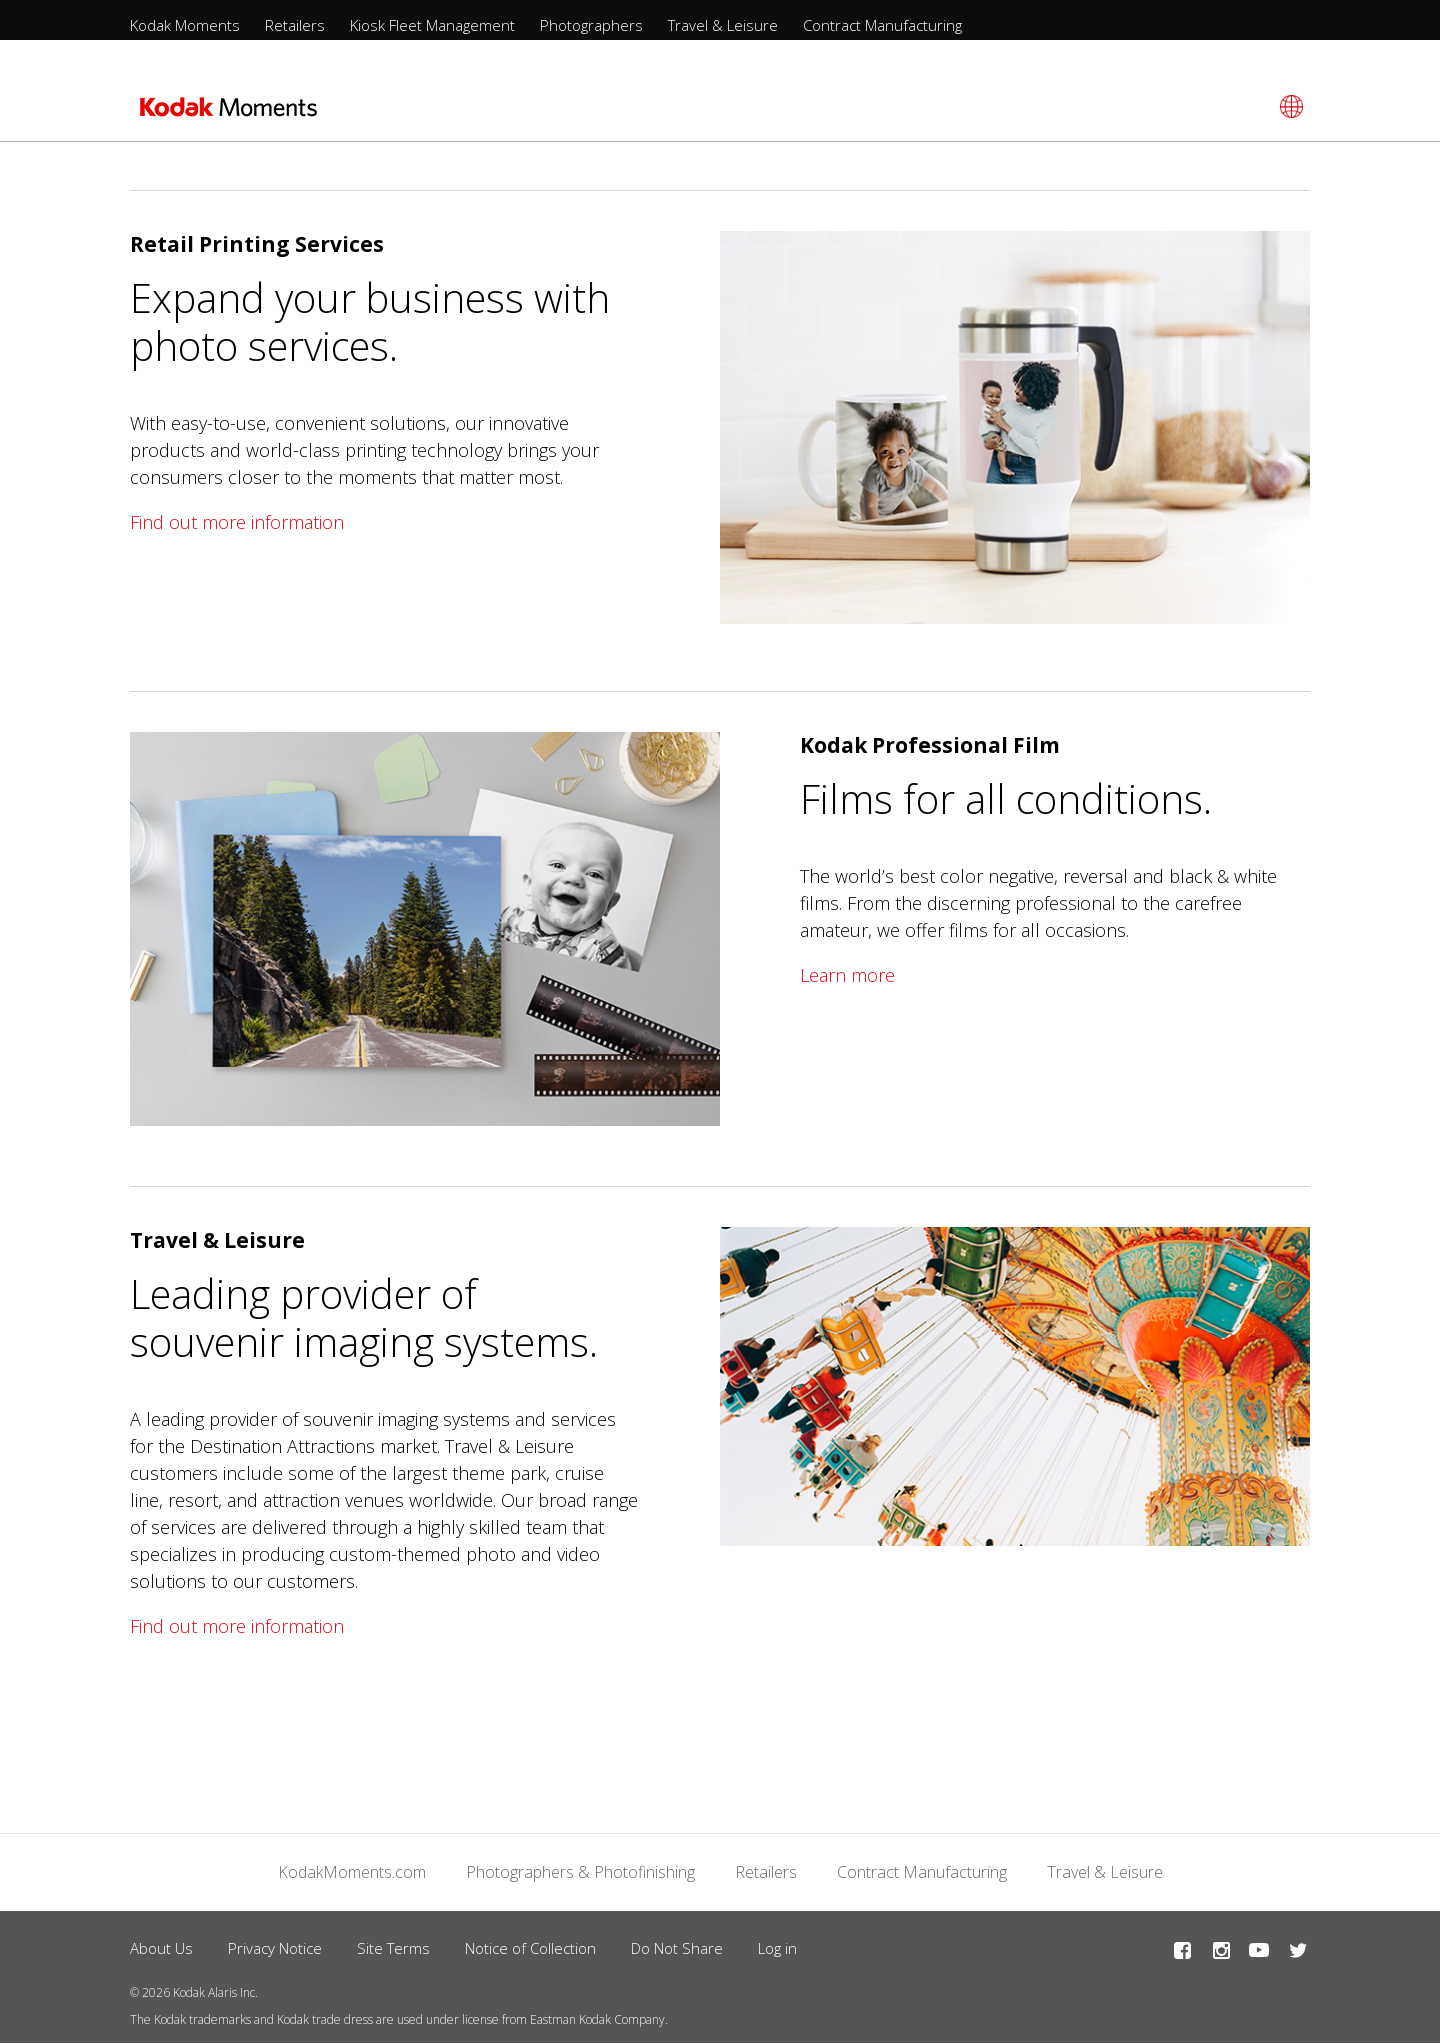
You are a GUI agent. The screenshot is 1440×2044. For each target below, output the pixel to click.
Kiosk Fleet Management (432, 25)
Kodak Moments (185, 25)
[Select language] (1288, 106)
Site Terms (393, 1948)
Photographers (591, 25)
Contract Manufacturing (882, 25)
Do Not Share (677, 1948)
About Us (161, 1948)
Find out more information (237, 522)
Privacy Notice (275, 1948)
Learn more (847, 975)
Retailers (295, 25)
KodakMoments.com (352, 1872)
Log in (777, 1948)
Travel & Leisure (723, 25)
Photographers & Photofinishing (580, 1872)
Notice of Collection (530, 1948)
